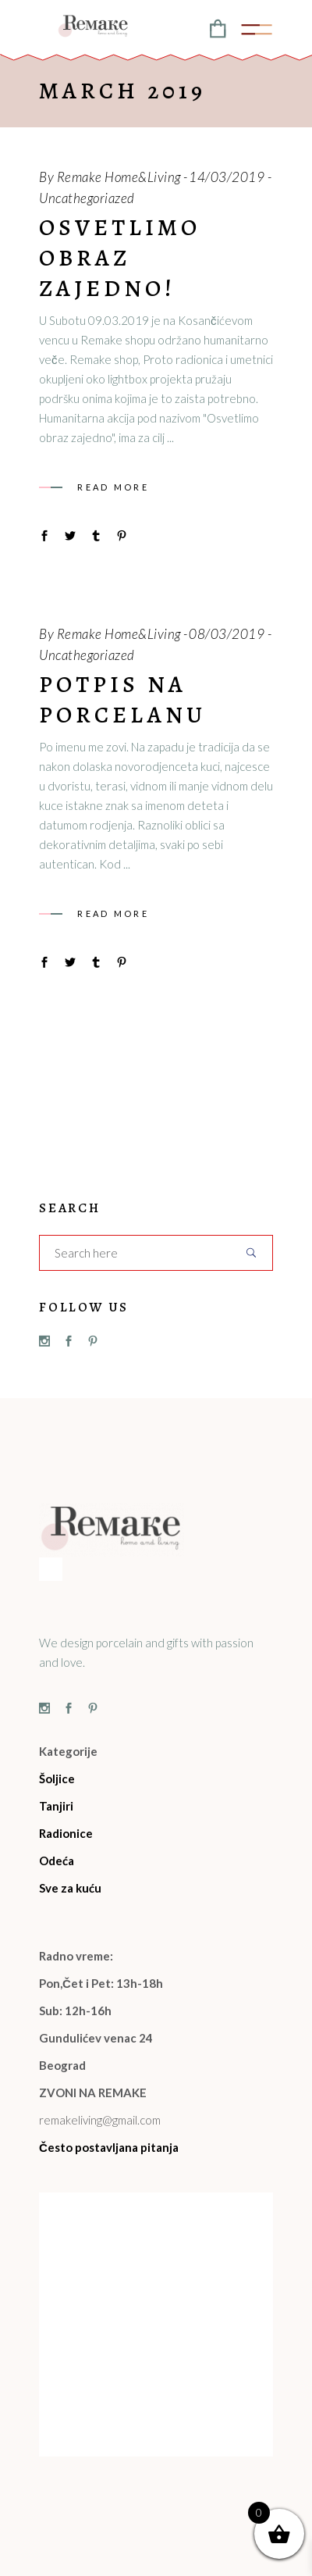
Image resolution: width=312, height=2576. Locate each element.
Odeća (56, 1861)
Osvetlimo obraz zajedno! (119, 258)
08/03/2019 (226, 634)
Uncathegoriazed (87, 198)
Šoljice (57, 1778)
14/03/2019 (226, 177)
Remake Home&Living (119, 177)
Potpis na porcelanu (122, 699)
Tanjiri (56, 1806)
